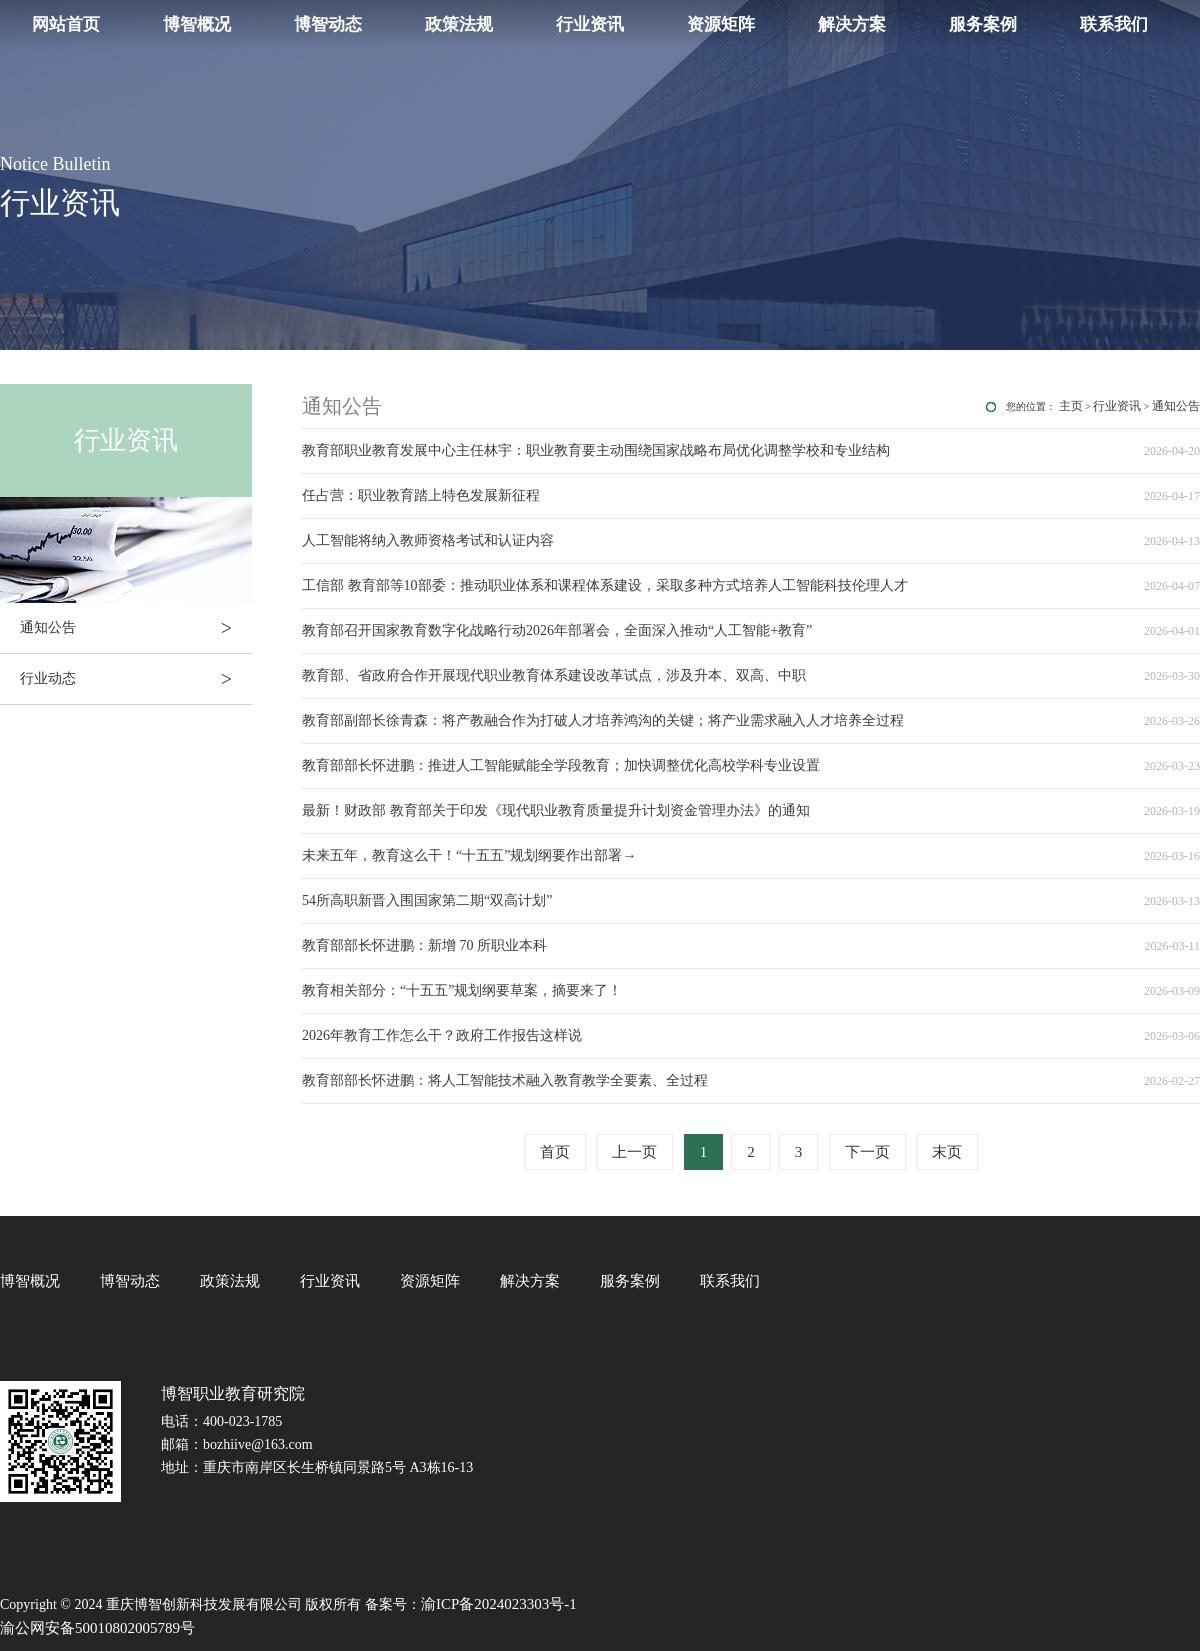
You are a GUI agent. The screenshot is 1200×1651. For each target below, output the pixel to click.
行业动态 (136, 679)
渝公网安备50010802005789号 (97, 1628)
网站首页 (66, 24)
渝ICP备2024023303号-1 (499, 1604)
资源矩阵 (721, 24)
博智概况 (197, 24)
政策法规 (459, 24)
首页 (555, 1152)
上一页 (634, 1152)
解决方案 (852, 24)
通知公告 (136, 628)
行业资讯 (590, 24)
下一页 (867, 1152)
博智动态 (328, 24)
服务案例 (983, 24)
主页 (1071, 406)
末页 (947, 1152)
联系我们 (1114, 24)
